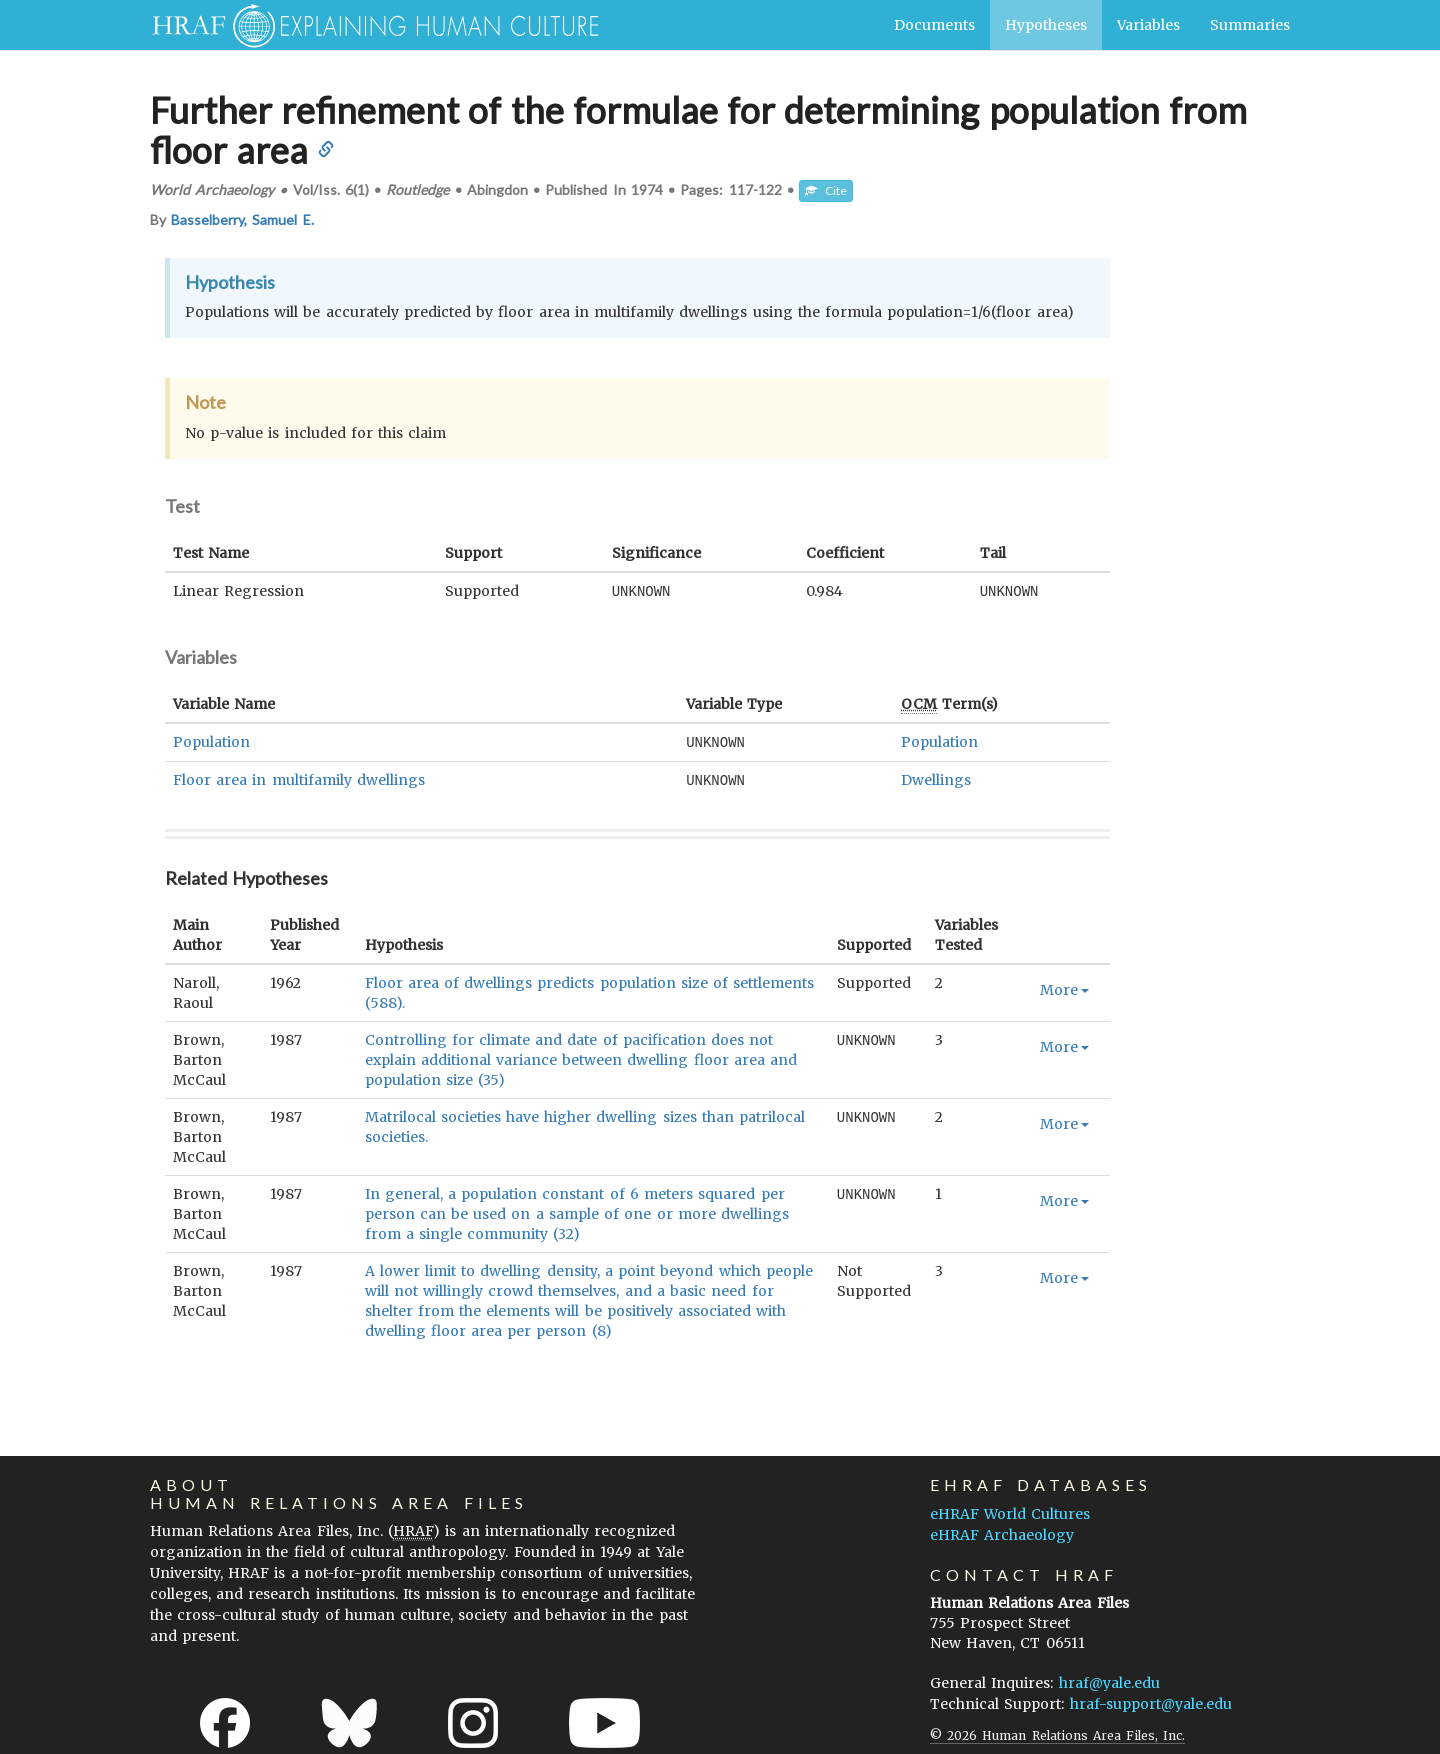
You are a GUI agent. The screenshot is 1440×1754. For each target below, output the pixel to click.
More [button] (1064, 987)
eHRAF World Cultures (1010, 1511)
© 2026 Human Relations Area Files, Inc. (1057, 1732)
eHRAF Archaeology (1002, 1532)
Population (211, 741)
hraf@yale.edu (1109, 1680)
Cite (826, 190)
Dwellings (936, 778)
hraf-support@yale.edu (1151, 1701)
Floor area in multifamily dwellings (299, 778)
